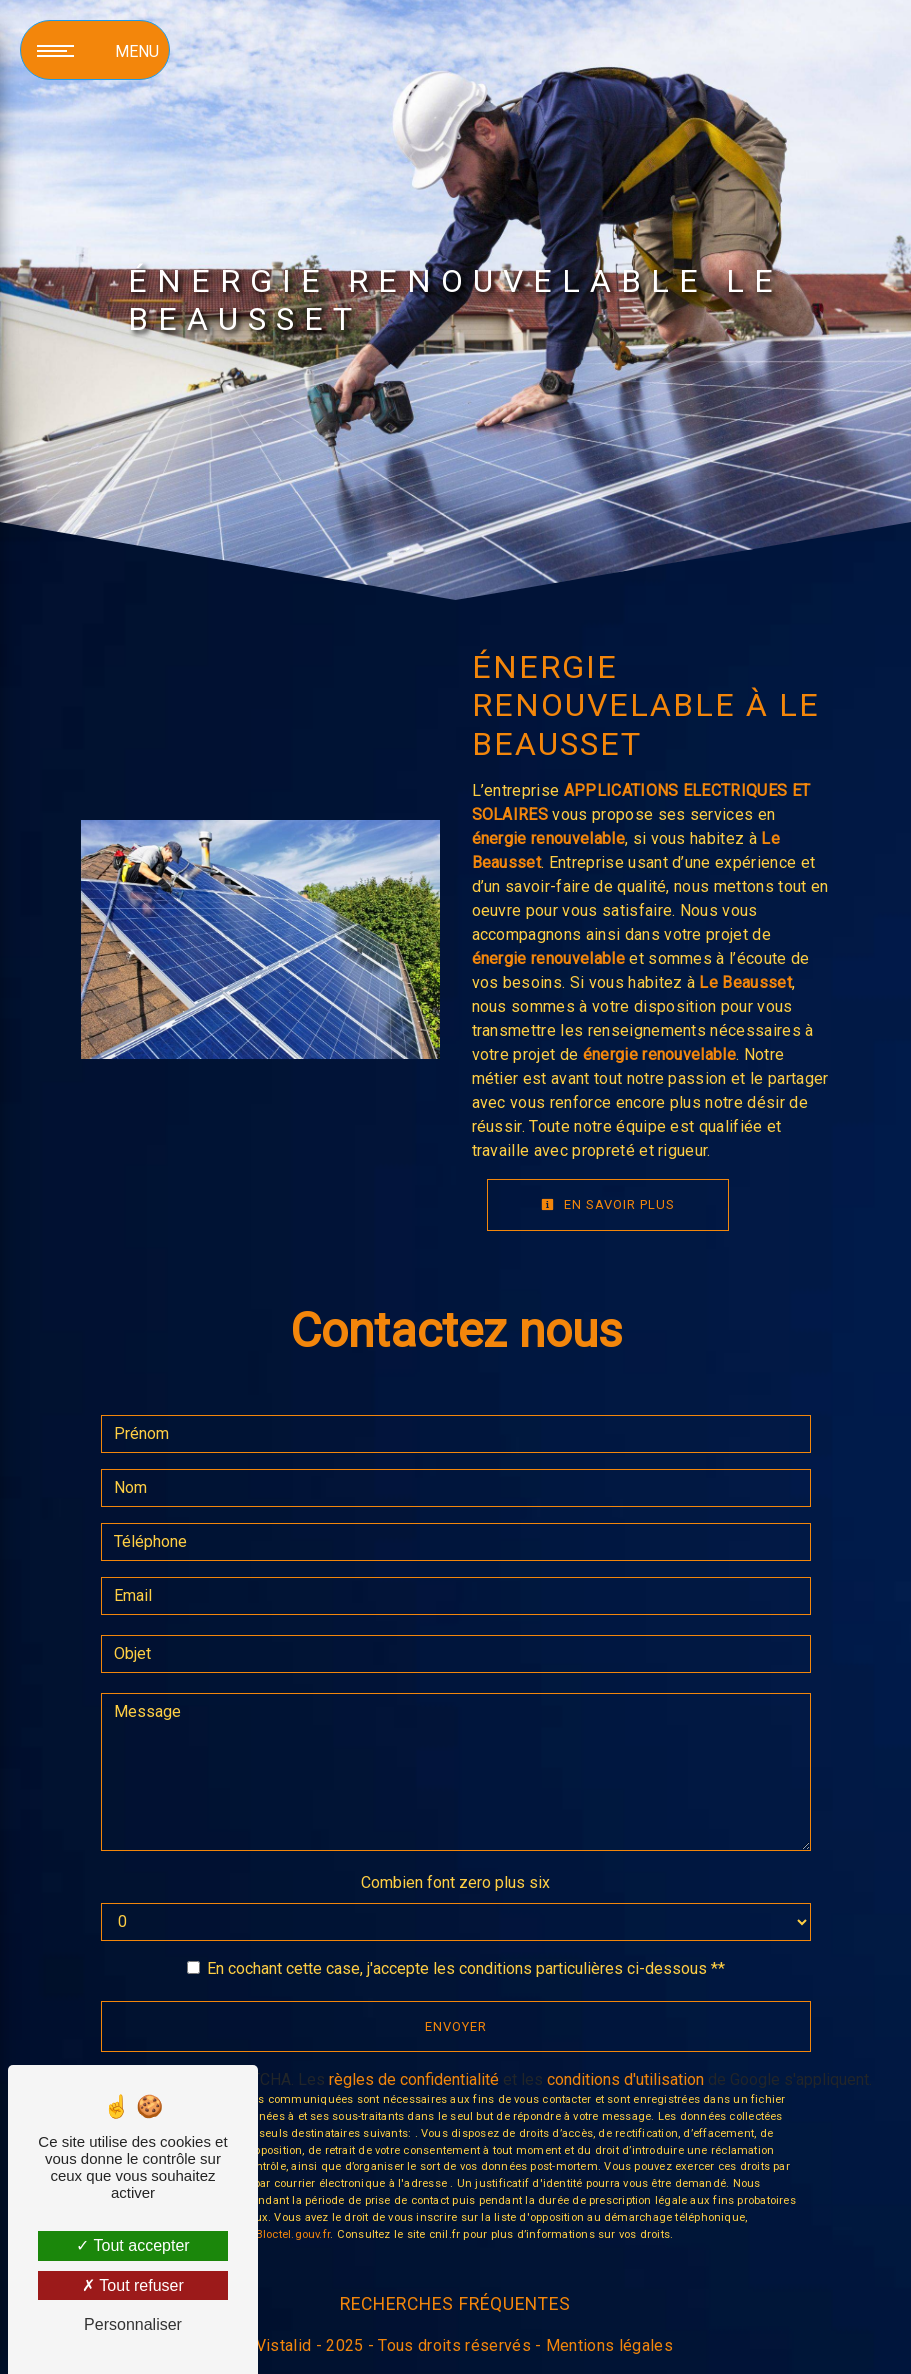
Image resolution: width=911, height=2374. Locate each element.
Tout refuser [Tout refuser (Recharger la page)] (133, 2285)
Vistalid (284, 2345)
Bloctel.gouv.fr (293, 2234)
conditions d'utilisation (625, 2079)
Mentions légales (607, 2345)
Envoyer (456, 2026)
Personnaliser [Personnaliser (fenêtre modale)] (133, 2324)
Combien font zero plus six (455, 1882)
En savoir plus (608, 1204)
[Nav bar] (95, 50)
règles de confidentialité (414, 2079)
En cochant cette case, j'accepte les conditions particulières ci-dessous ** (466, 1968)
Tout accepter (132, 2245)
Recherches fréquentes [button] (455, 2304)
